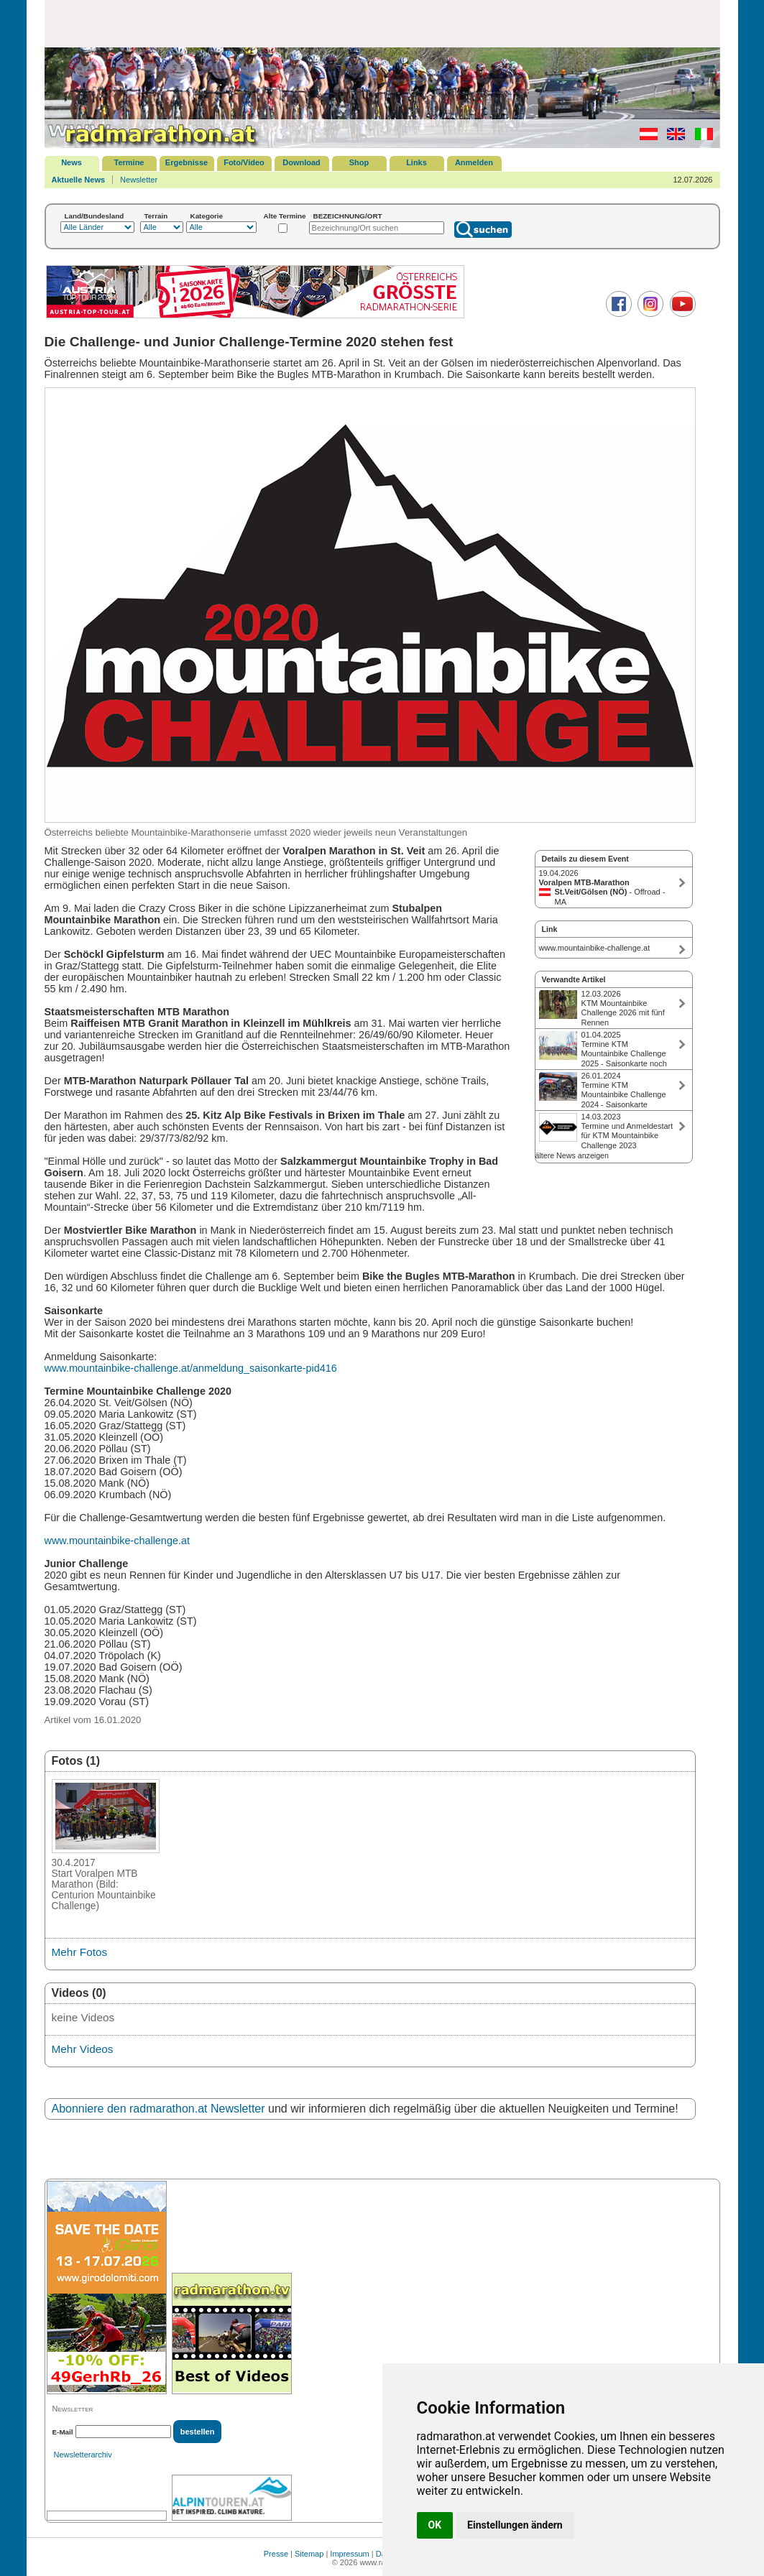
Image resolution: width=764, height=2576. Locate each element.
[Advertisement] (382, 23)
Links (416, 162)
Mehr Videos (83, 2049)
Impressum (349, 2553)
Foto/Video (244, 162)
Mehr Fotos (80, 1952)
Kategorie (207, 216)
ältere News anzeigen (572, 1155)
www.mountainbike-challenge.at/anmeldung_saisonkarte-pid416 (191, 1368)
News (71, 162)
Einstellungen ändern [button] (515, 2525)
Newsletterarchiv (83, 2454)
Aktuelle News (79, 179)
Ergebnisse (186, 162)
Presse (276, 2553)
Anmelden (474, 162)
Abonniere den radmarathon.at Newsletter (158, 2108)
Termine (129, 162)
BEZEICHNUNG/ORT (347, 216)
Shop (359, 162)
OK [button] (435, 2525)
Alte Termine (285, 216)
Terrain (156, 216)
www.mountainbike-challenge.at (117, 1540)
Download (301, 162)
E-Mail (62, 2432)
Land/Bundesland (94, 216)
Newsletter (138, 179)
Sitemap (309, 2553)
